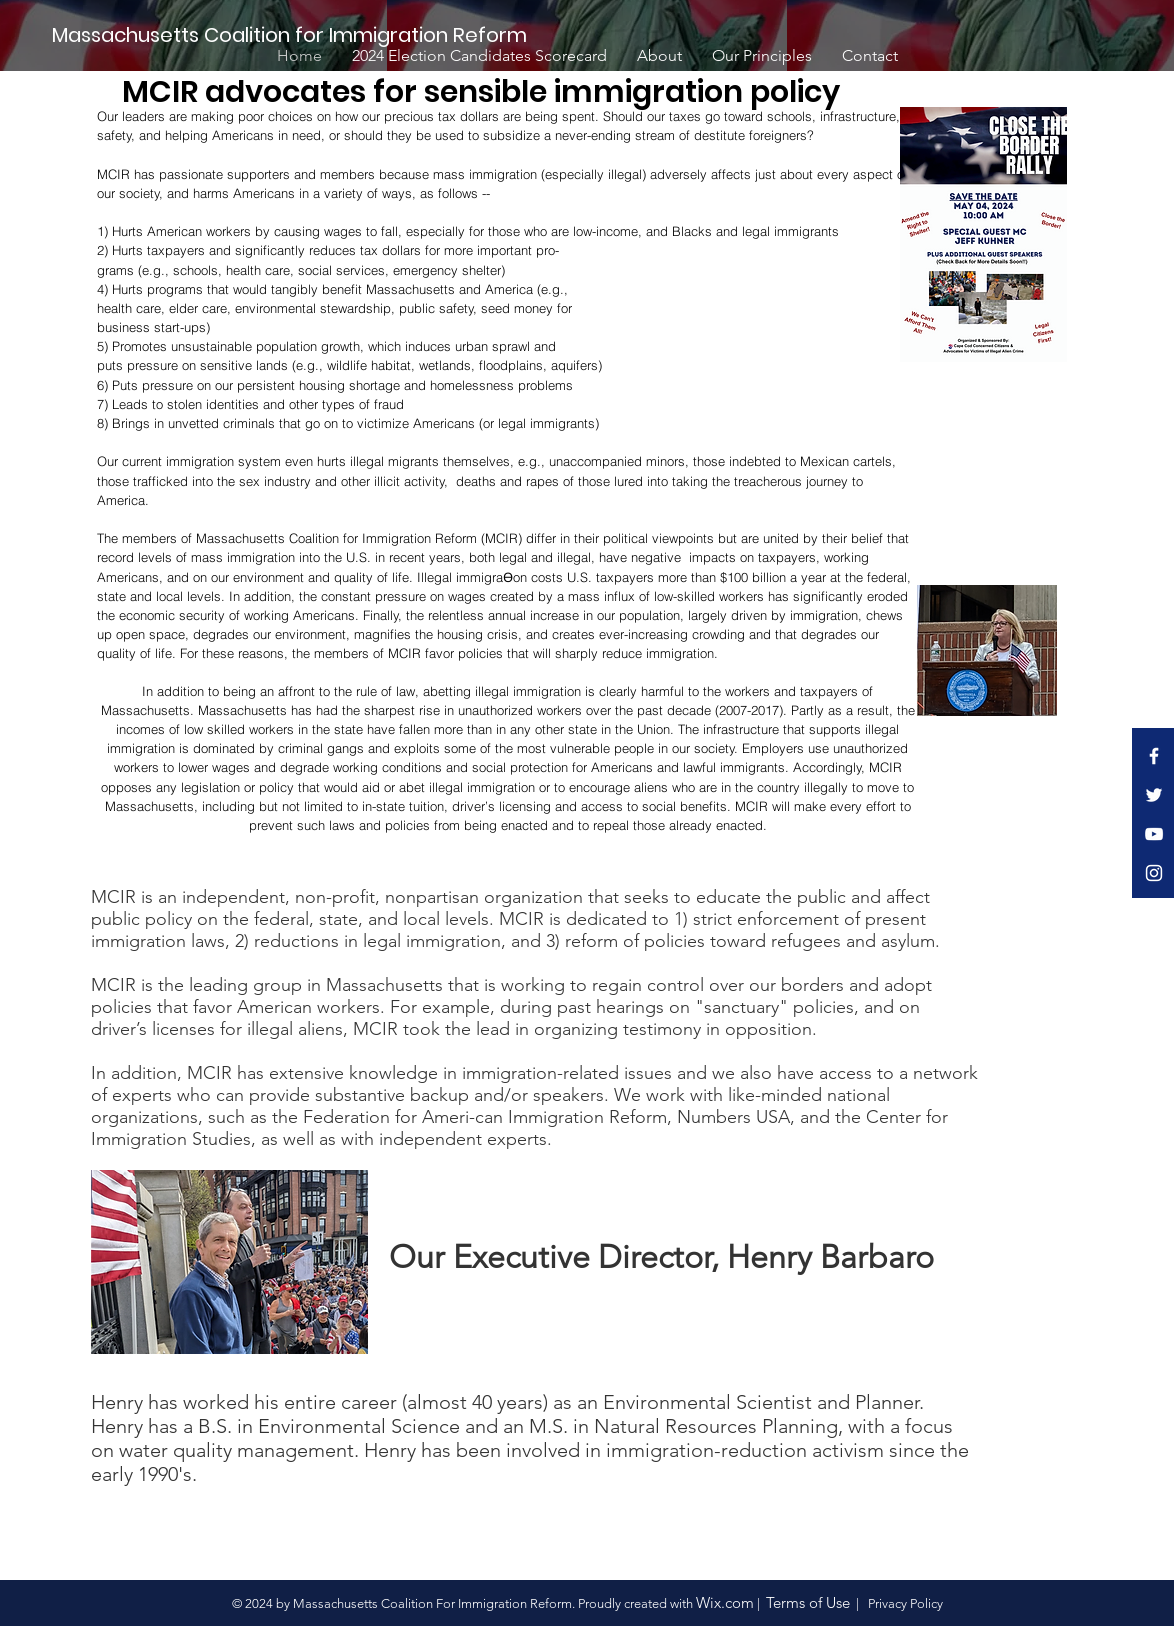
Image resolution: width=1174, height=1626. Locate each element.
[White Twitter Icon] (1154, 795)
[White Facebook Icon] (1154, 756)
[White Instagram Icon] (1154, 873)
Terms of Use (808, 1602)
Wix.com (725, 1602)
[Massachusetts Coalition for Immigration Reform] (293, 35)
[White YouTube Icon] (1154, 834)
